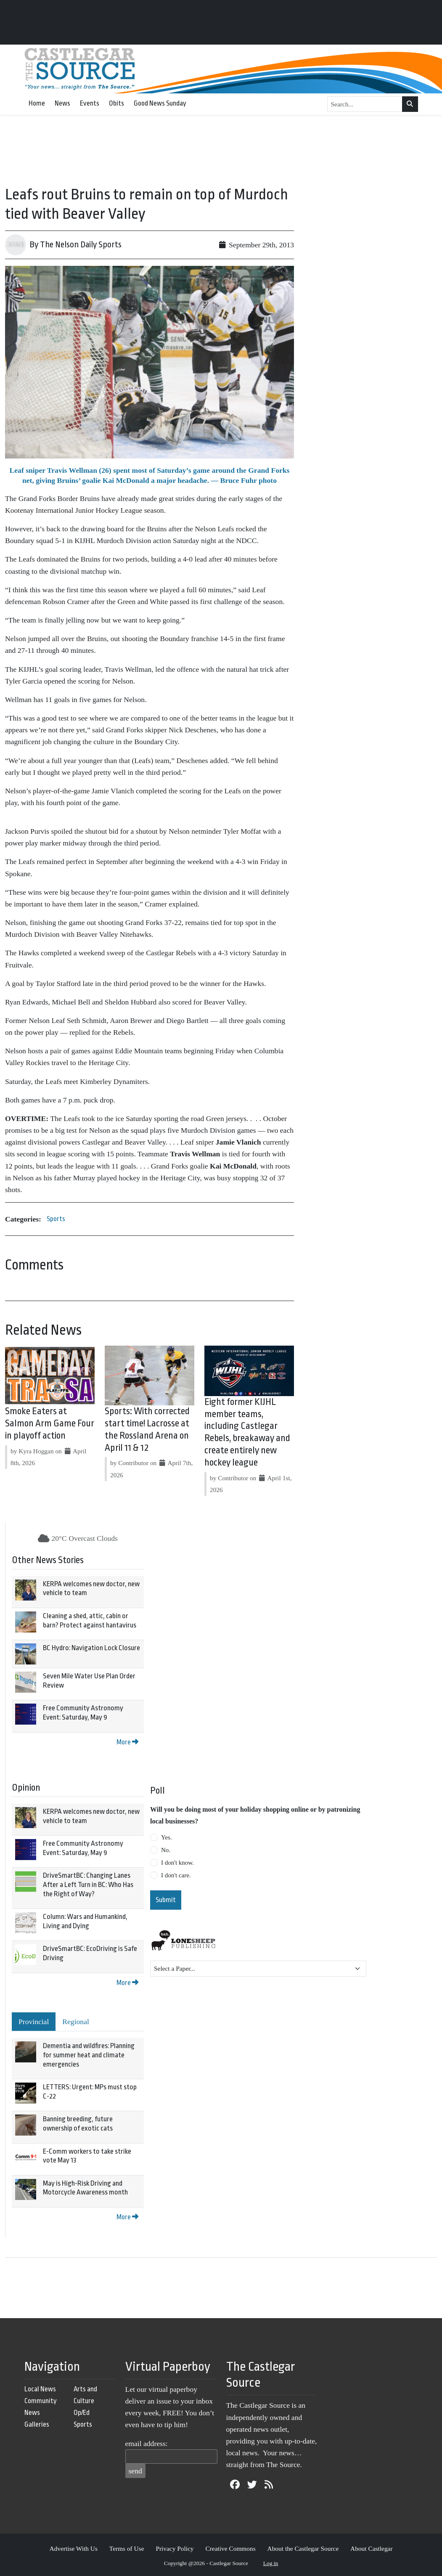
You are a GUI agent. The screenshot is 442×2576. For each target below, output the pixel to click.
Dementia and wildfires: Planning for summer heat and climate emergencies (89, 2055)
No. (165, 1850)
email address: (146, 2443)
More (127, 1742)
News (62, 103)
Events (89, 103)
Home (37, 103)
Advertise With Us (73, 2548)
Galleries (36, 2424)
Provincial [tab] (34, 2021)
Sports (56, 1219)
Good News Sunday (160, 103)
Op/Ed (82, 2413)
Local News (40, 2389)
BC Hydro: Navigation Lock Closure (91, 1648)
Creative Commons (230, 2548)
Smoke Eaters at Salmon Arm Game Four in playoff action (49, 1423)
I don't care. (176, 1875)
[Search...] (365, 104)
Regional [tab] (75, 2021)
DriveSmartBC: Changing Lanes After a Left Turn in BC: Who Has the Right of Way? (88, 1884)
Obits (116, 103)
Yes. (166, 1837)
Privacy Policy (174, 2548)
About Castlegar (371, 2548)
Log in (270, 2563)
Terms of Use (126, 2548)
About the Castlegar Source (303, 2548)
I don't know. (177, 1862)
